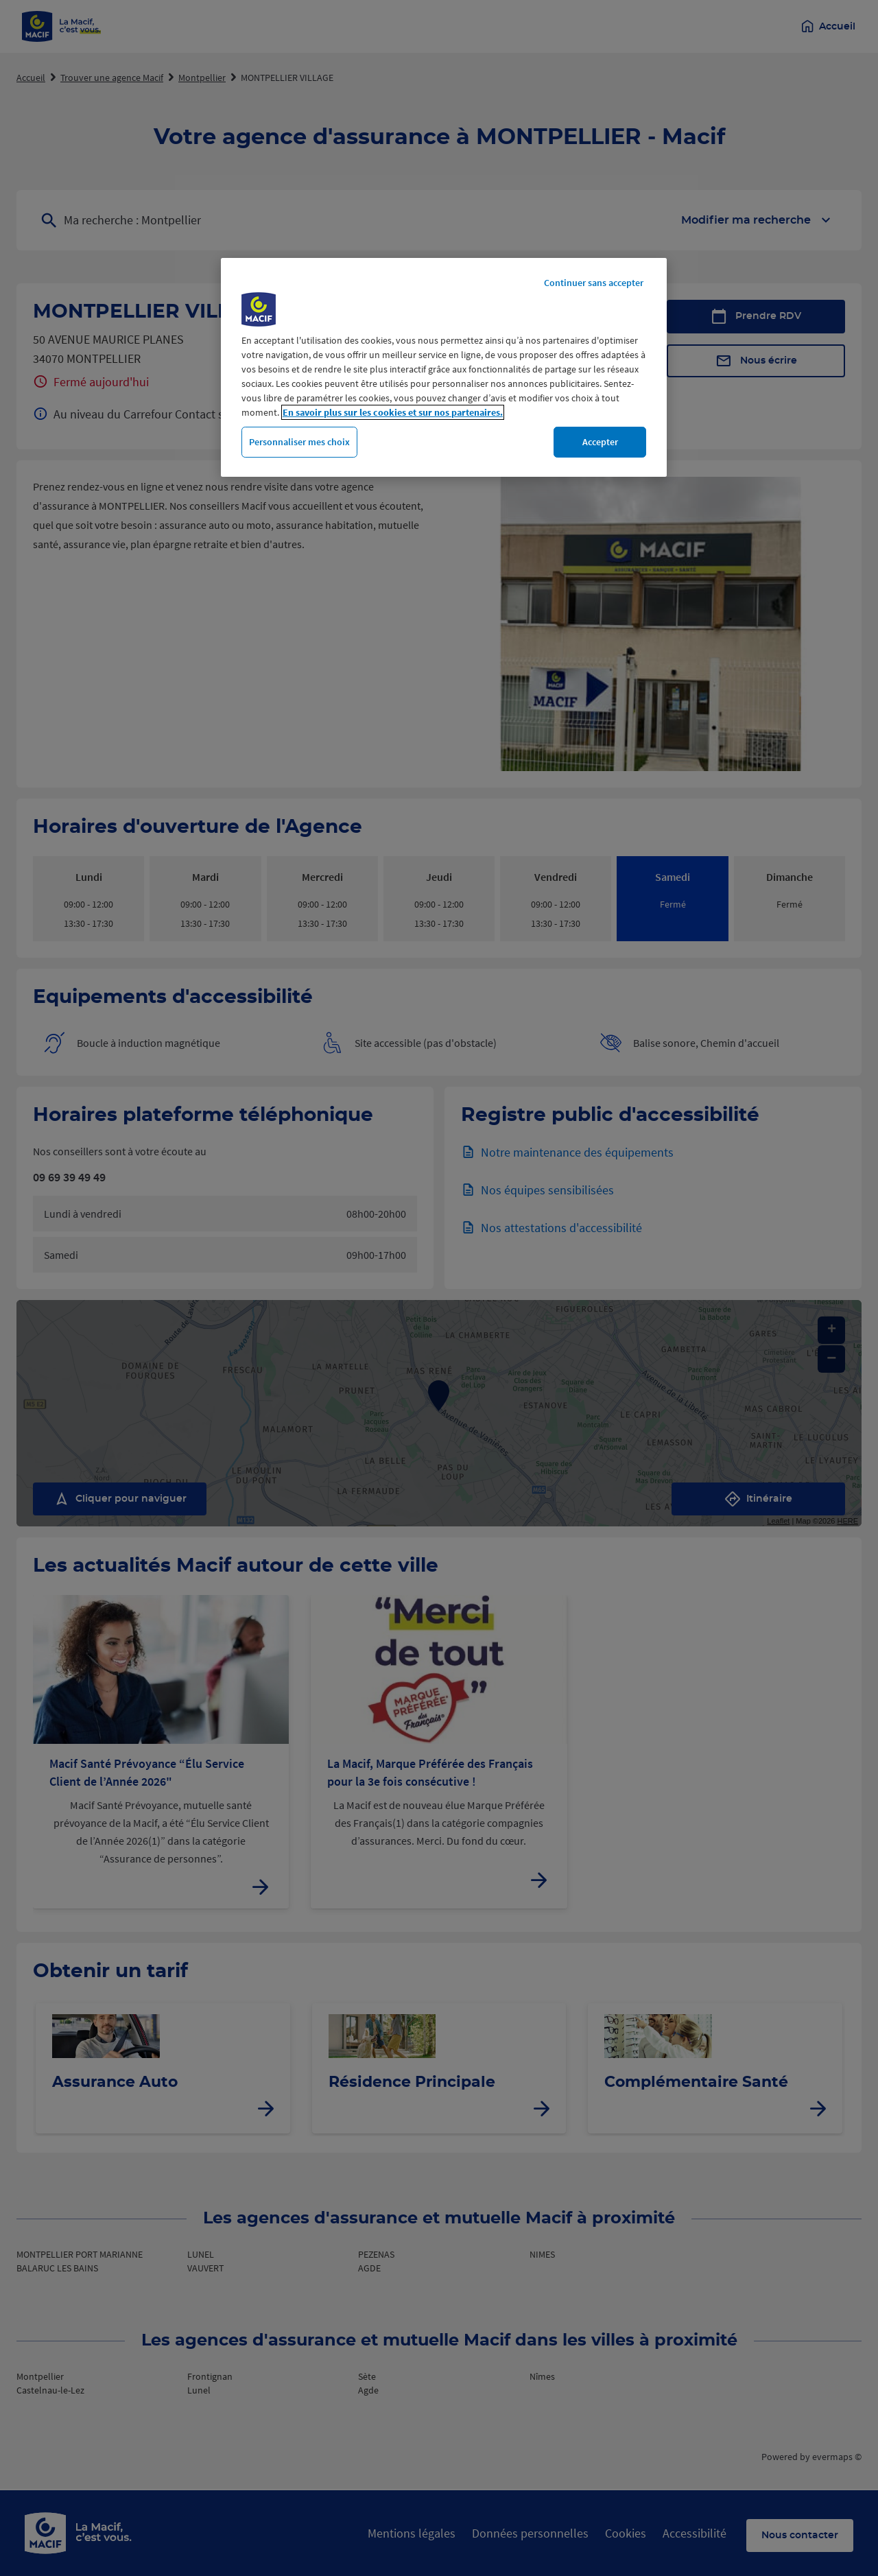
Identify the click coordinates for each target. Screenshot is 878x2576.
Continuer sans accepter (593, 282)
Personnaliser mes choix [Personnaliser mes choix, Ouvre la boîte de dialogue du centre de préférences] (299, 442)
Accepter (600, 442)
